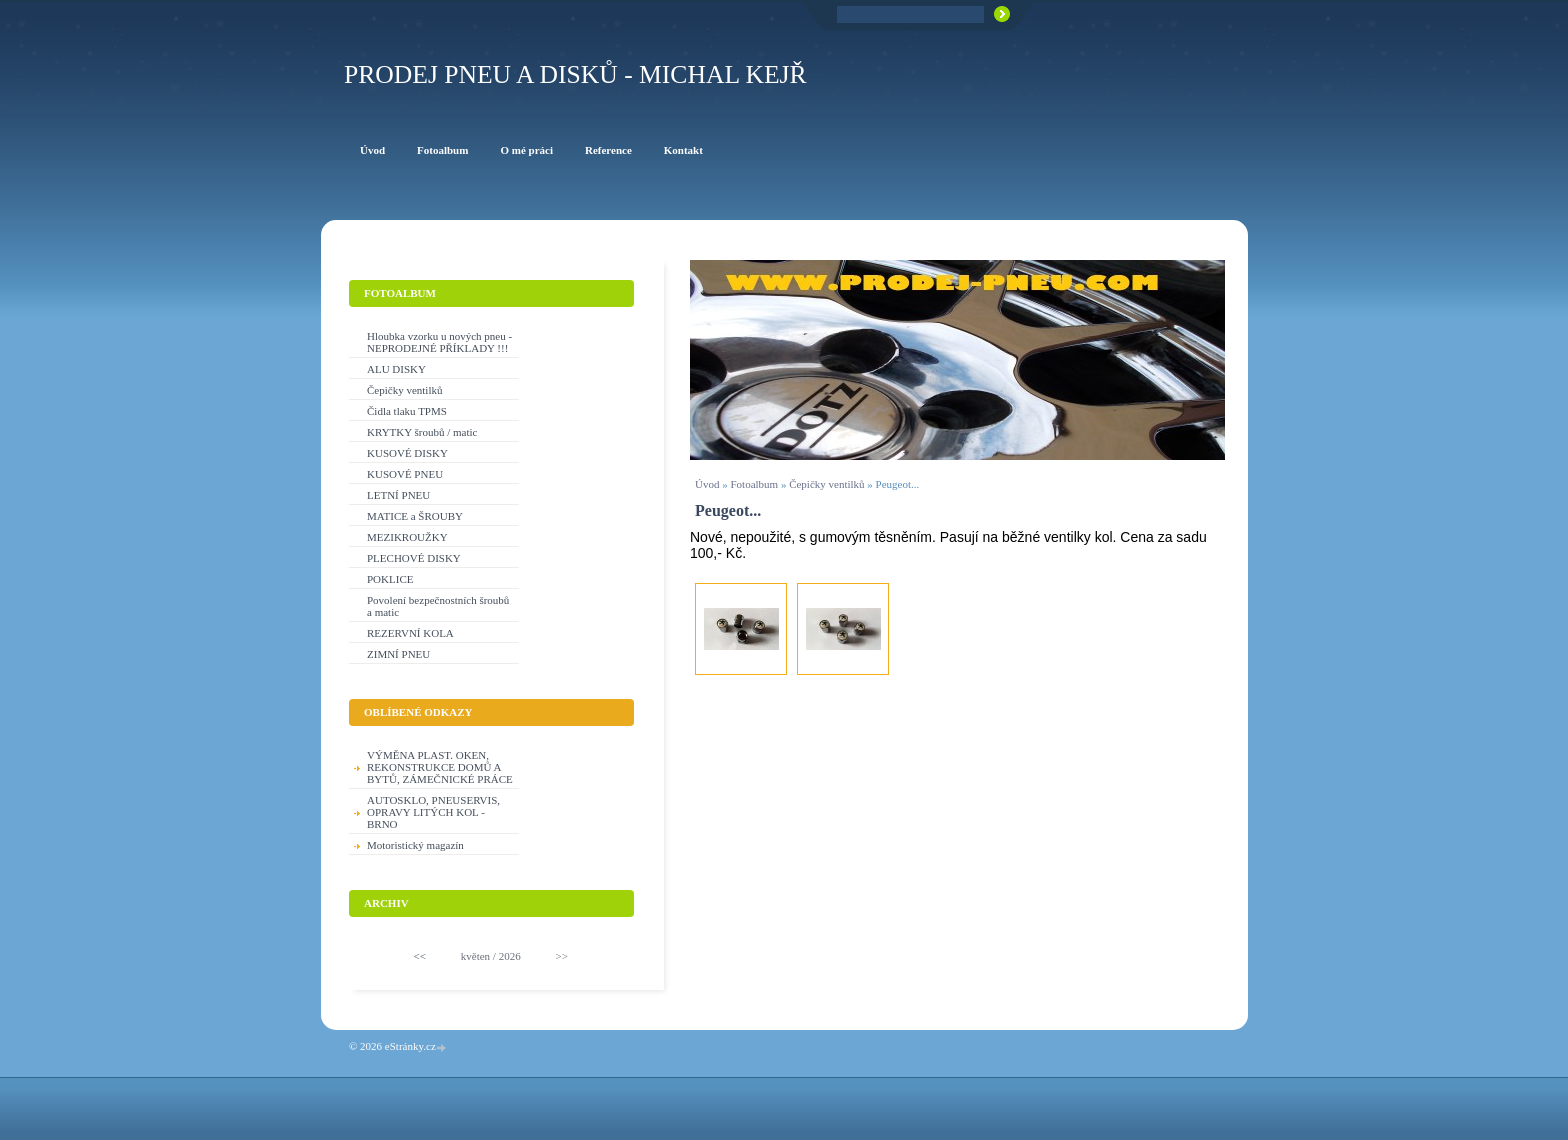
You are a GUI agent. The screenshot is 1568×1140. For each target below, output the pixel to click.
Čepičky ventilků (826, 484)
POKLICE (390, 579)
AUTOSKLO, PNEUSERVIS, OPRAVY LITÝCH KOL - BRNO (433, 812)
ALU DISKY (396, 369)
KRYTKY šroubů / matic (422, 432)
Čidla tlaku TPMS (407, 411)
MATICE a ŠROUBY (415, 516)
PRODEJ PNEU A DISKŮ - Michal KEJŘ (575, 74)
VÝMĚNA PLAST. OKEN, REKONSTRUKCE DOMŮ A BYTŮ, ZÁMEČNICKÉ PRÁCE (440, 767)
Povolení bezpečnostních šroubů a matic (438, 606)
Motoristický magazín (415, 845)
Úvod (707, 484)
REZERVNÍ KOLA (410, 633)
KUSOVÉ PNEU (405, 474)
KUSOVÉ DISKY (407, 453)
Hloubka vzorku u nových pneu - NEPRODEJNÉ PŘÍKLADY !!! (439, 342)
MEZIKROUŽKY (407, 537)
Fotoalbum (754, 484)
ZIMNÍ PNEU (398, 654)
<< (420, 956)
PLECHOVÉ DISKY (414, 558)
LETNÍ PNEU (398, 495)
